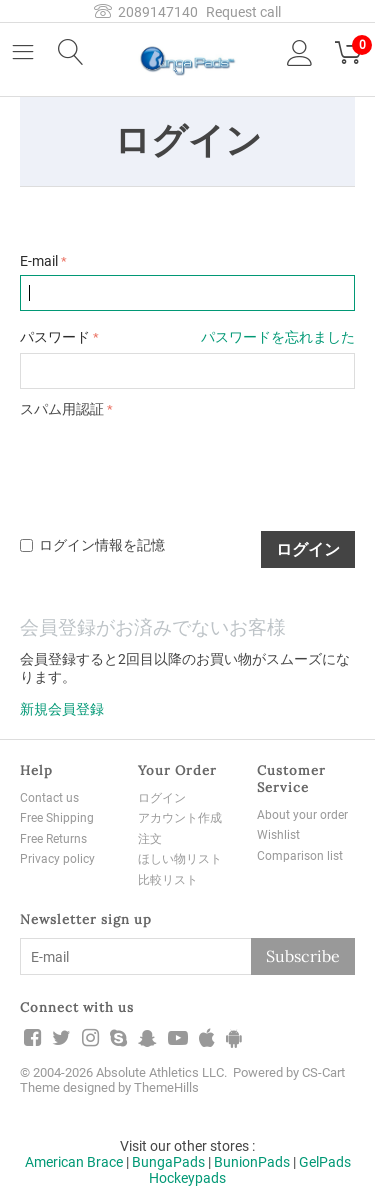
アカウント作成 (180, 818)
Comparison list (300, 856)
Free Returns (53, 839)
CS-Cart (323, 1072)
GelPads (325, 1162)
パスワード (55, 337)
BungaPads (168, 1162)
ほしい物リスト (180, 859)
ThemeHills (166, 1087)
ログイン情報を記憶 (92, 545)
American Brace (74, 1162)
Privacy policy (57, 859)
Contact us (49, 798)
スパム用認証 (62, 409)
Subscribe (303, 956)
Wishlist (278, 835)
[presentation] (172, 463)
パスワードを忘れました (278, 337)
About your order (302, 815)
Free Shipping (57, 818)
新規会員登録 (62, 709)
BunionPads (252, 1162)
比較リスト (168, 880)
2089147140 (146, 12)
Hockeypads (187, 1178)
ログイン (308, 549)
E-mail (39, 261)
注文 (150, 839)
